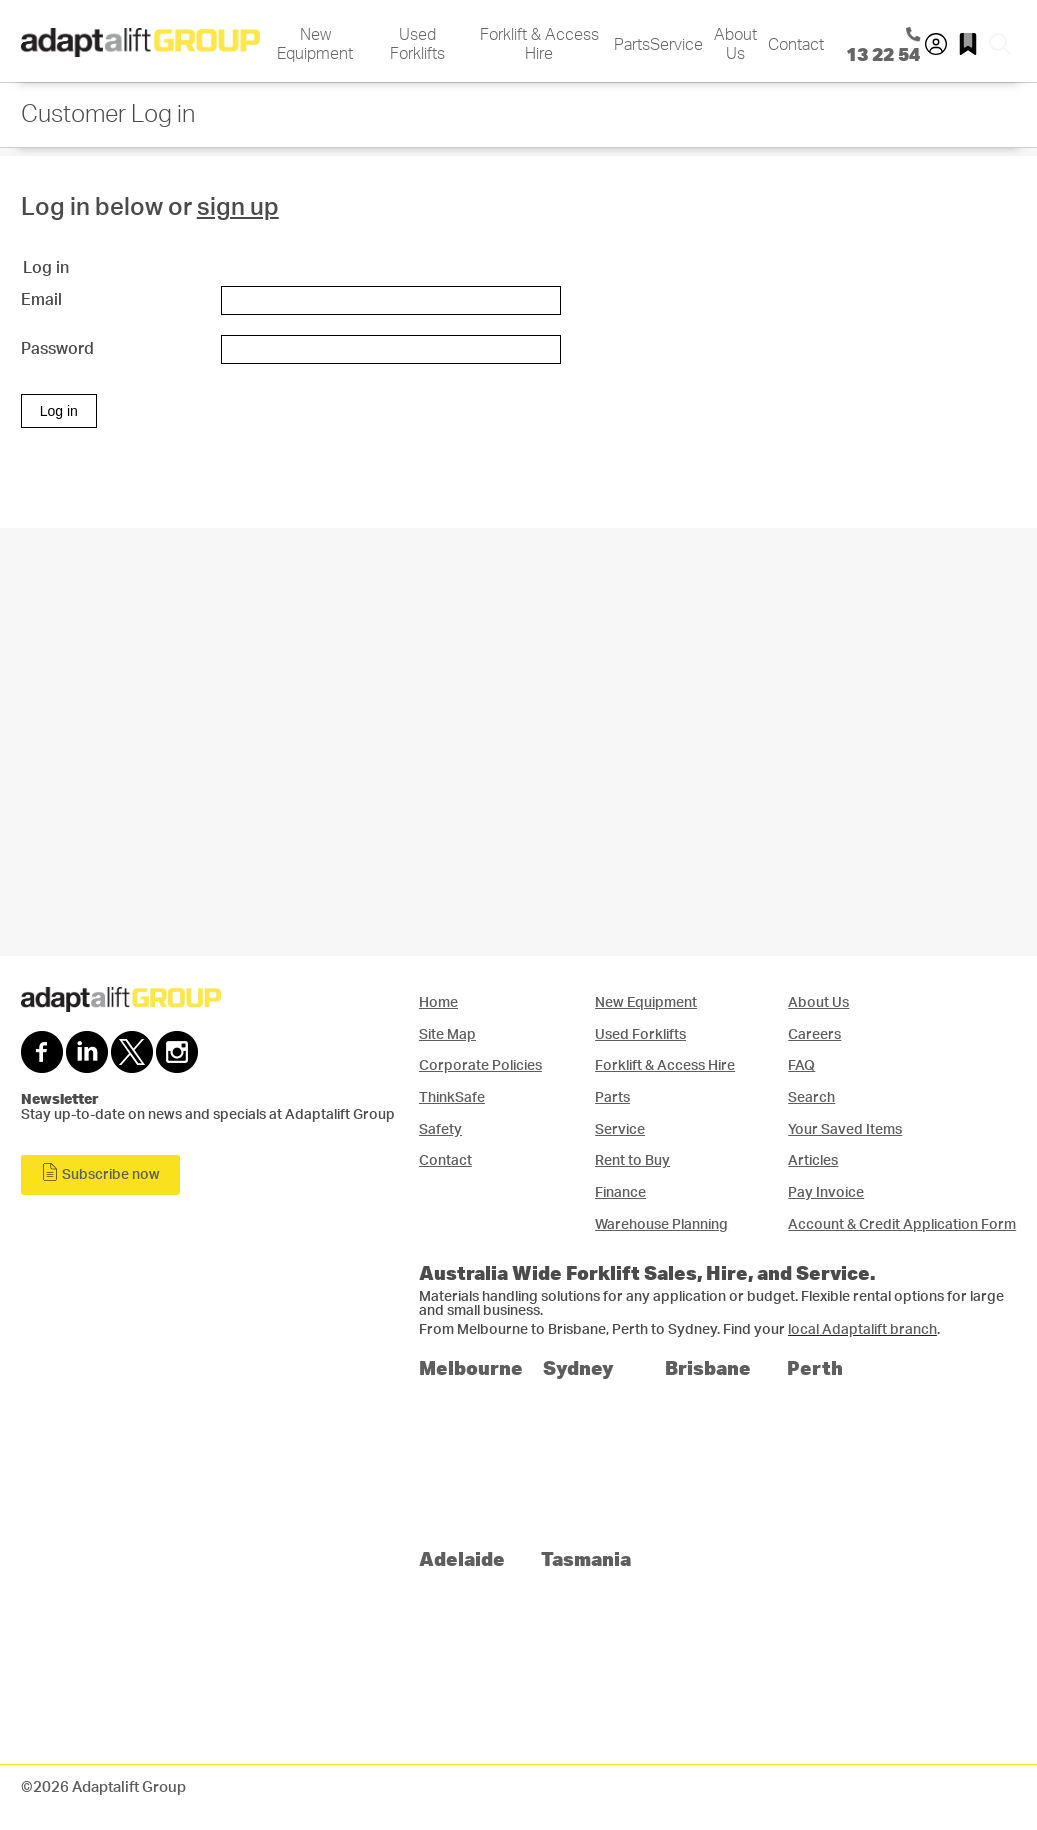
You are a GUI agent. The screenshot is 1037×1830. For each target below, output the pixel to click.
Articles (813, 1160)
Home (438, 1002)
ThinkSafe (452, 1097)
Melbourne (471, 1367)
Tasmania (586, 1558)
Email (41, 300)
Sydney (578, 1367)
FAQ (801, 1065)
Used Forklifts (417, 44)
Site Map (447, 1034)
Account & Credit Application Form (902, 1224)
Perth (815, 1367)
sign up (238, 208)
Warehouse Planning (661, 1224)
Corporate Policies (480, 1065)
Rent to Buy (632, 1160)
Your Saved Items (845, 1129)
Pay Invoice (826, 1192)
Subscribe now (100, 1172)
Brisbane (708, 1367)
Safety (440, 1129)
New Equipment (315, 44)
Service (676, 45)
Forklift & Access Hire (539, 44)
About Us (735, 44)
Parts (632, 45)
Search (811, 1097)
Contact (796, 45)
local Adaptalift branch (862, 1330)
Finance (620, 1192)
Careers (814, 1034)
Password (57, 349)
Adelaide (462, 1558)
